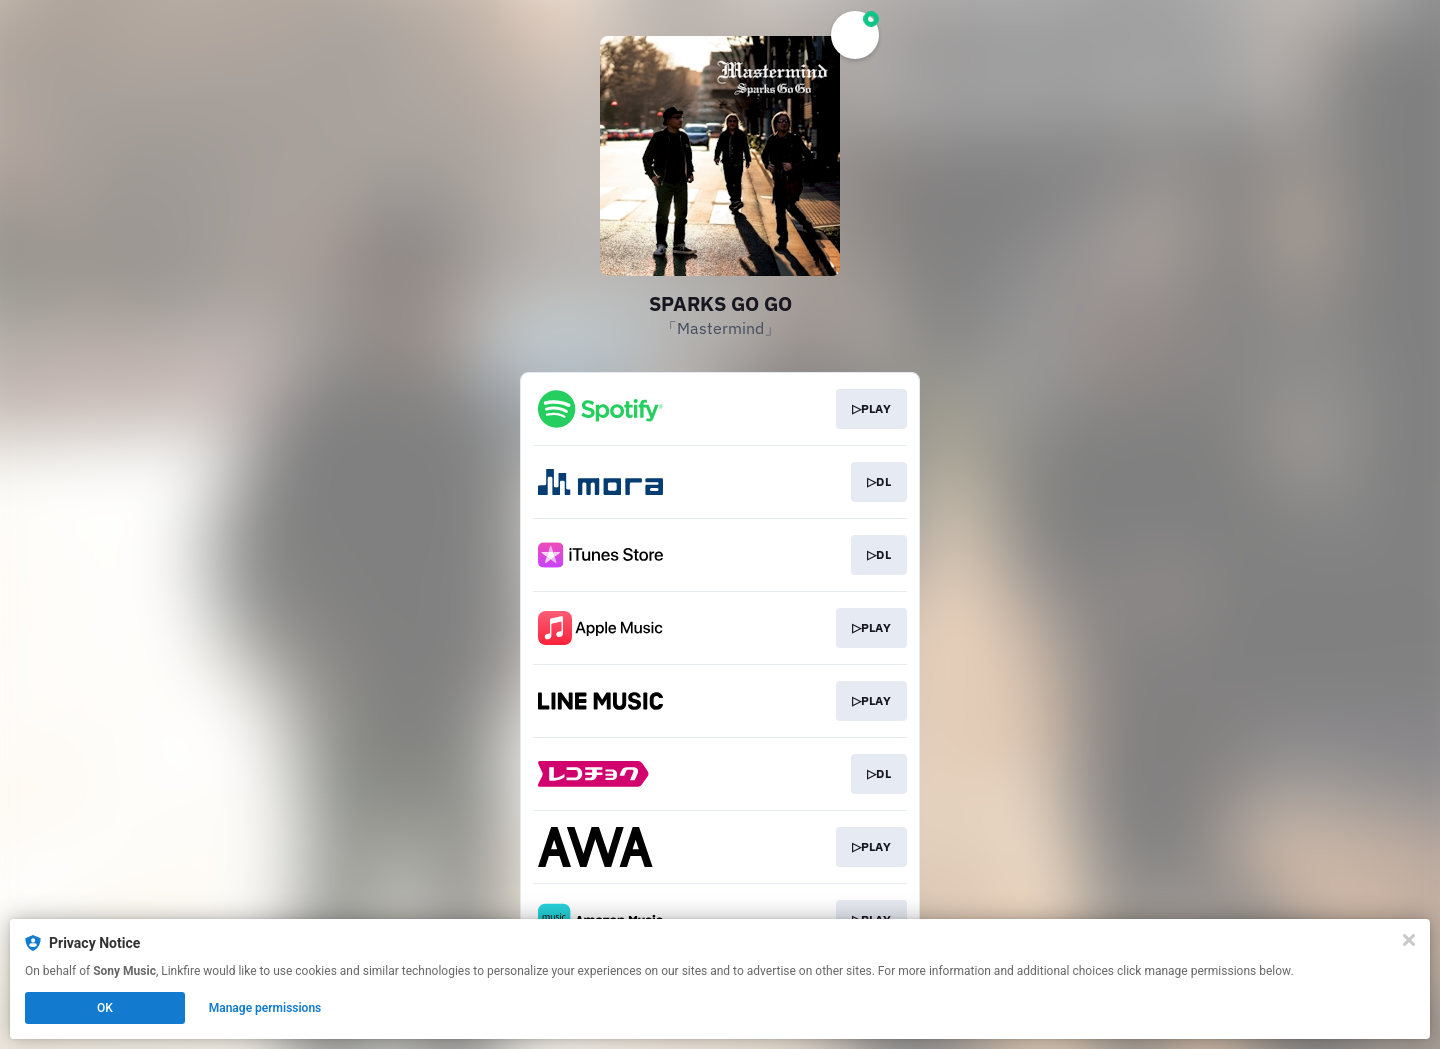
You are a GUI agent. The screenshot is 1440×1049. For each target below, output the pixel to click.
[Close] (1409, 940)
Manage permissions (265, 1008)
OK (105, 1008)
